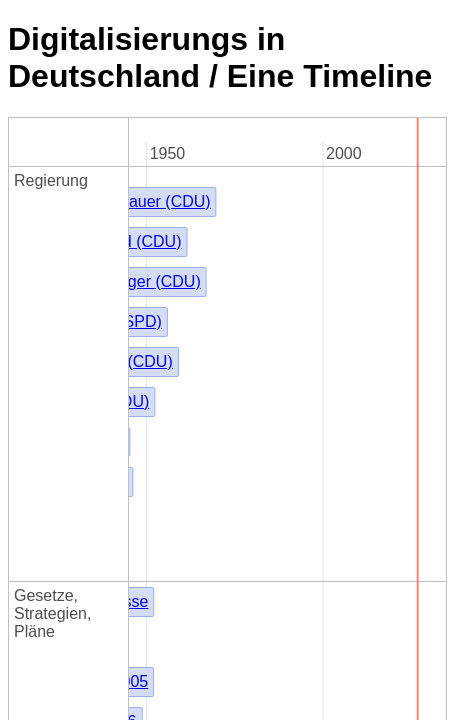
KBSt (153, 273)
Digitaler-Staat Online (84, 486)
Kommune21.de (64, 414)
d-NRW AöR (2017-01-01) (100, 630)
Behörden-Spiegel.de (83, 432)
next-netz (41, 522)
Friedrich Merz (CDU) (211, 181)
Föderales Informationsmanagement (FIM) (285, 301)
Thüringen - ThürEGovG (220, 375)
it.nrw (27, 666)
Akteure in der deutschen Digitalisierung (149, 504)
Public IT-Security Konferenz (109, 450)
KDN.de (36, 648)
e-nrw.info (42, 684)
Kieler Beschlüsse (198, 209)
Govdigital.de (54, 468)
